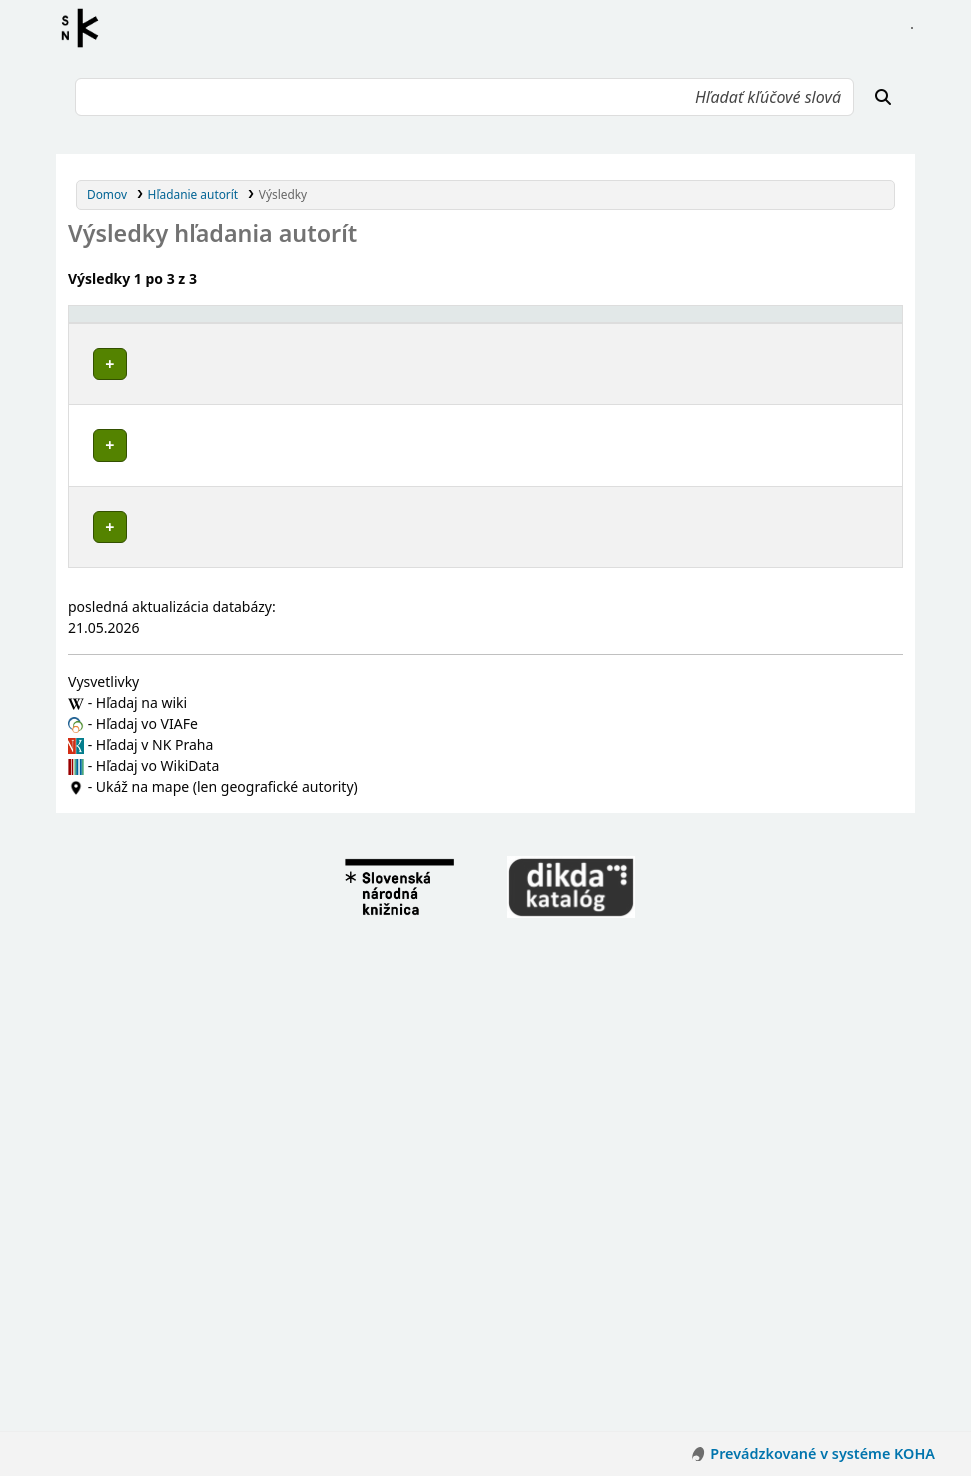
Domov (107, 194)
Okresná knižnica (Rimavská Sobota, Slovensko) (241, 766)
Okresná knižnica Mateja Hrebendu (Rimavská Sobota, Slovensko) (294, 516)
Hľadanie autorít (193, 194)
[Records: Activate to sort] (856, 323)
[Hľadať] (883, 97)
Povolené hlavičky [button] (133, 322)
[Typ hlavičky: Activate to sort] (731, 323)
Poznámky (105, 403)
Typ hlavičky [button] (697, 322)
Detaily (618, 359)
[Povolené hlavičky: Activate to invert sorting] (329, 323)
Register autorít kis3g (86, 28)
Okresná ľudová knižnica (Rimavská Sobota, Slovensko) (262, 573)
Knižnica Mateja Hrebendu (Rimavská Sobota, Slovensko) (268, 554)
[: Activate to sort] (620, 323)
